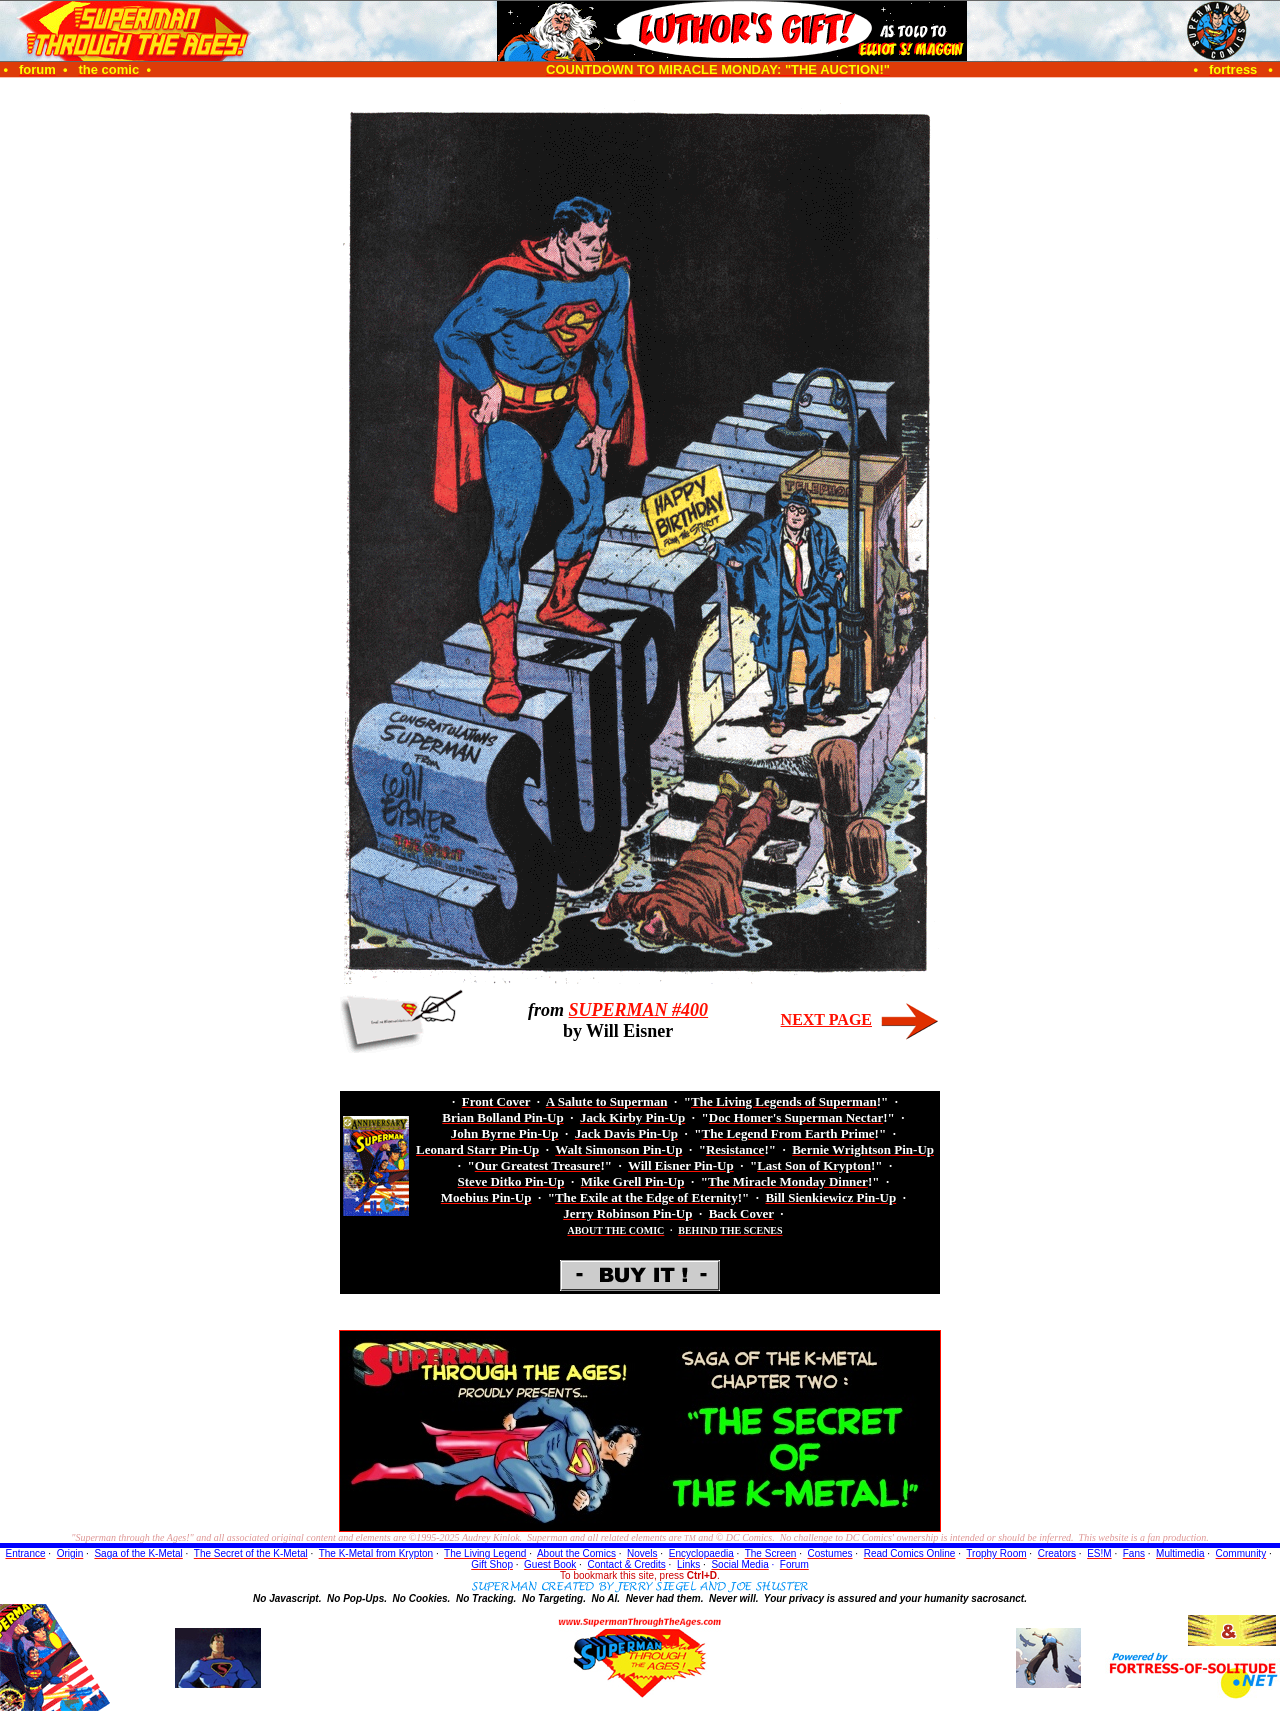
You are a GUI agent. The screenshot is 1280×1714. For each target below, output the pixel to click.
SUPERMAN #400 (639, 1010)
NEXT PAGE (826, 1019)
